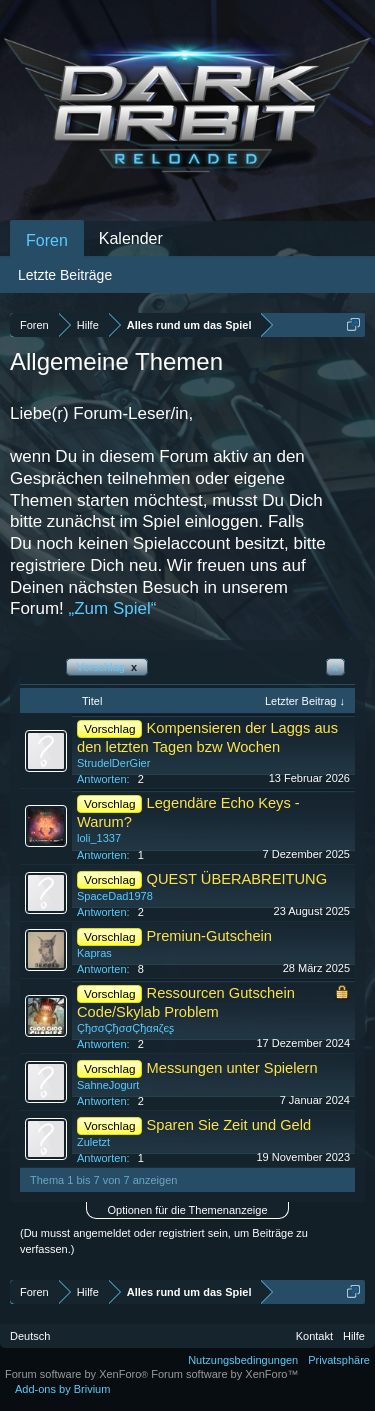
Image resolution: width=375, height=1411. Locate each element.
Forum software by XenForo (78, 1374)
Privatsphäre (339, 1360)
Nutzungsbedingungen (243, 1360)
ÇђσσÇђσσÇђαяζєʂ (125, 1028)
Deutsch (30, 1336)
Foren (47, 240)
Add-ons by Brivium (62, 1389)
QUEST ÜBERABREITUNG (237, 879)
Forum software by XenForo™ (224, 1374)
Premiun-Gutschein (209, 936)
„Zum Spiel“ (113, 608)
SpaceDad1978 (115, 896)
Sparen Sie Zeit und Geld (229, 1125)
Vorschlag (107, 667)
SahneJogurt (108, 1085)
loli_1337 (99, 838)
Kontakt (314, 1336)
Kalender (131, 238)
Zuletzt (93, 1142)
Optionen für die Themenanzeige (187, 1210)
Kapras (94, 953)
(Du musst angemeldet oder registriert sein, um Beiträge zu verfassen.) (164, 1241)
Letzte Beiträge (65, 275)
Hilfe (354, 1336)
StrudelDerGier (113, 763)
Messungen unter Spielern (232, 1068)
